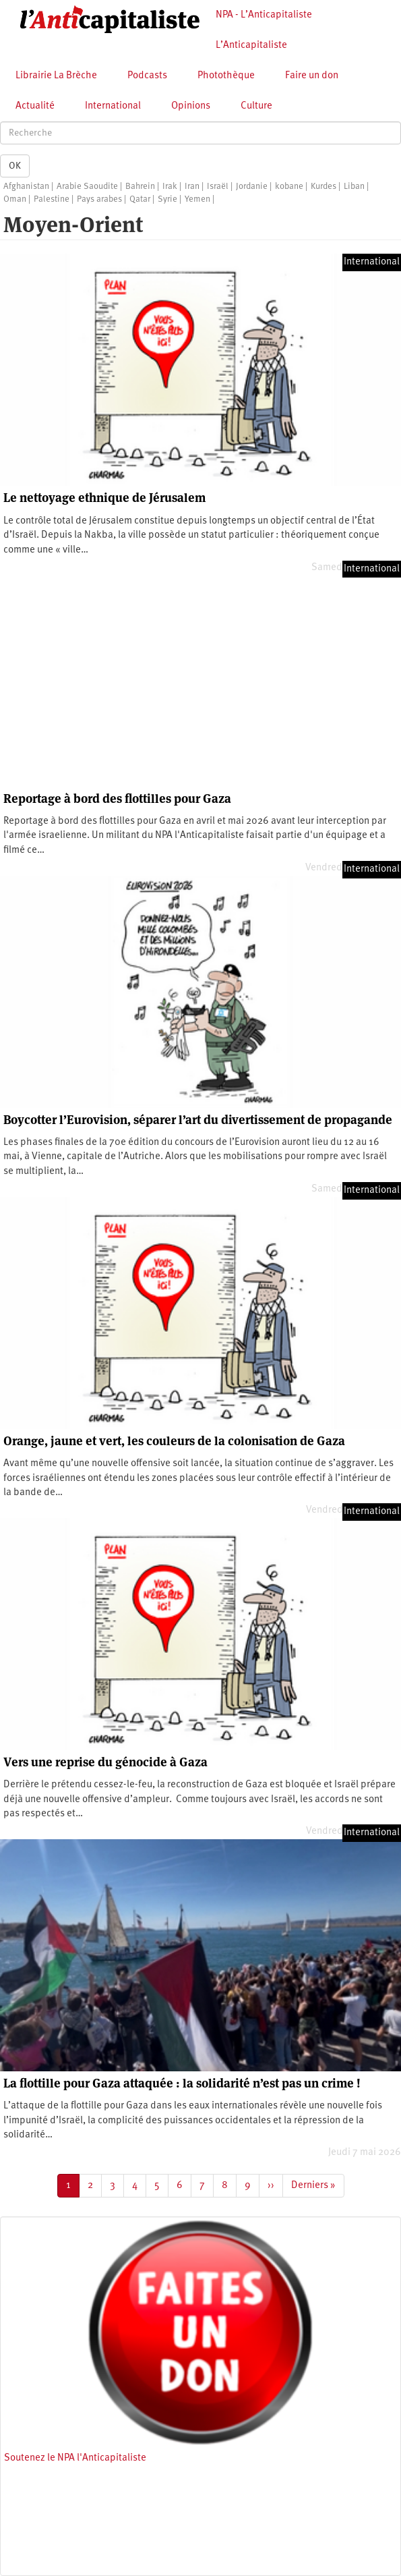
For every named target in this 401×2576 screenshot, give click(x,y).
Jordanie (252, 186)
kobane (289, 186)
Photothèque (226, 76)
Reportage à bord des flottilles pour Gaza (117, 798)
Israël (217, 186)
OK (15, 166)
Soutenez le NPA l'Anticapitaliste (75, 2458)
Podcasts (147, 76)
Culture (256, 106)
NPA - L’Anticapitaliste (264, 15)
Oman (14, 199)
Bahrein (140, 186)
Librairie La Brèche (56, 76)
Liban (354, 186)
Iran (192, 186)
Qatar (139, 199)
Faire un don (311, 76)
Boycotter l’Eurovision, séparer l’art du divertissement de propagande (197, 1119)
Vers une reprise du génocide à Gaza (105, 1762)
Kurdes (323, 186)
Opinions (190, 106)
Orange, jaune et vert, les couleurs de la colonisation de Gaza (174, 1441)
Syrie (167, 199)
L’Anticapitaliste (251, 45)
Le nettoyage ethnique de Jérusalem (104, 497)
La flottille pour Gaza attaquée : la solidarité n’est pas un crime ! (182, 2083)
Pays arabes (99, 199)
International (113, 106)
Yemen (197, 199)
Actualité (35, 106)
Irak (169, 186)
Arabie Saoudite (87, 186)
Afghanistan (26, 186)
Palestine (51, 199)
